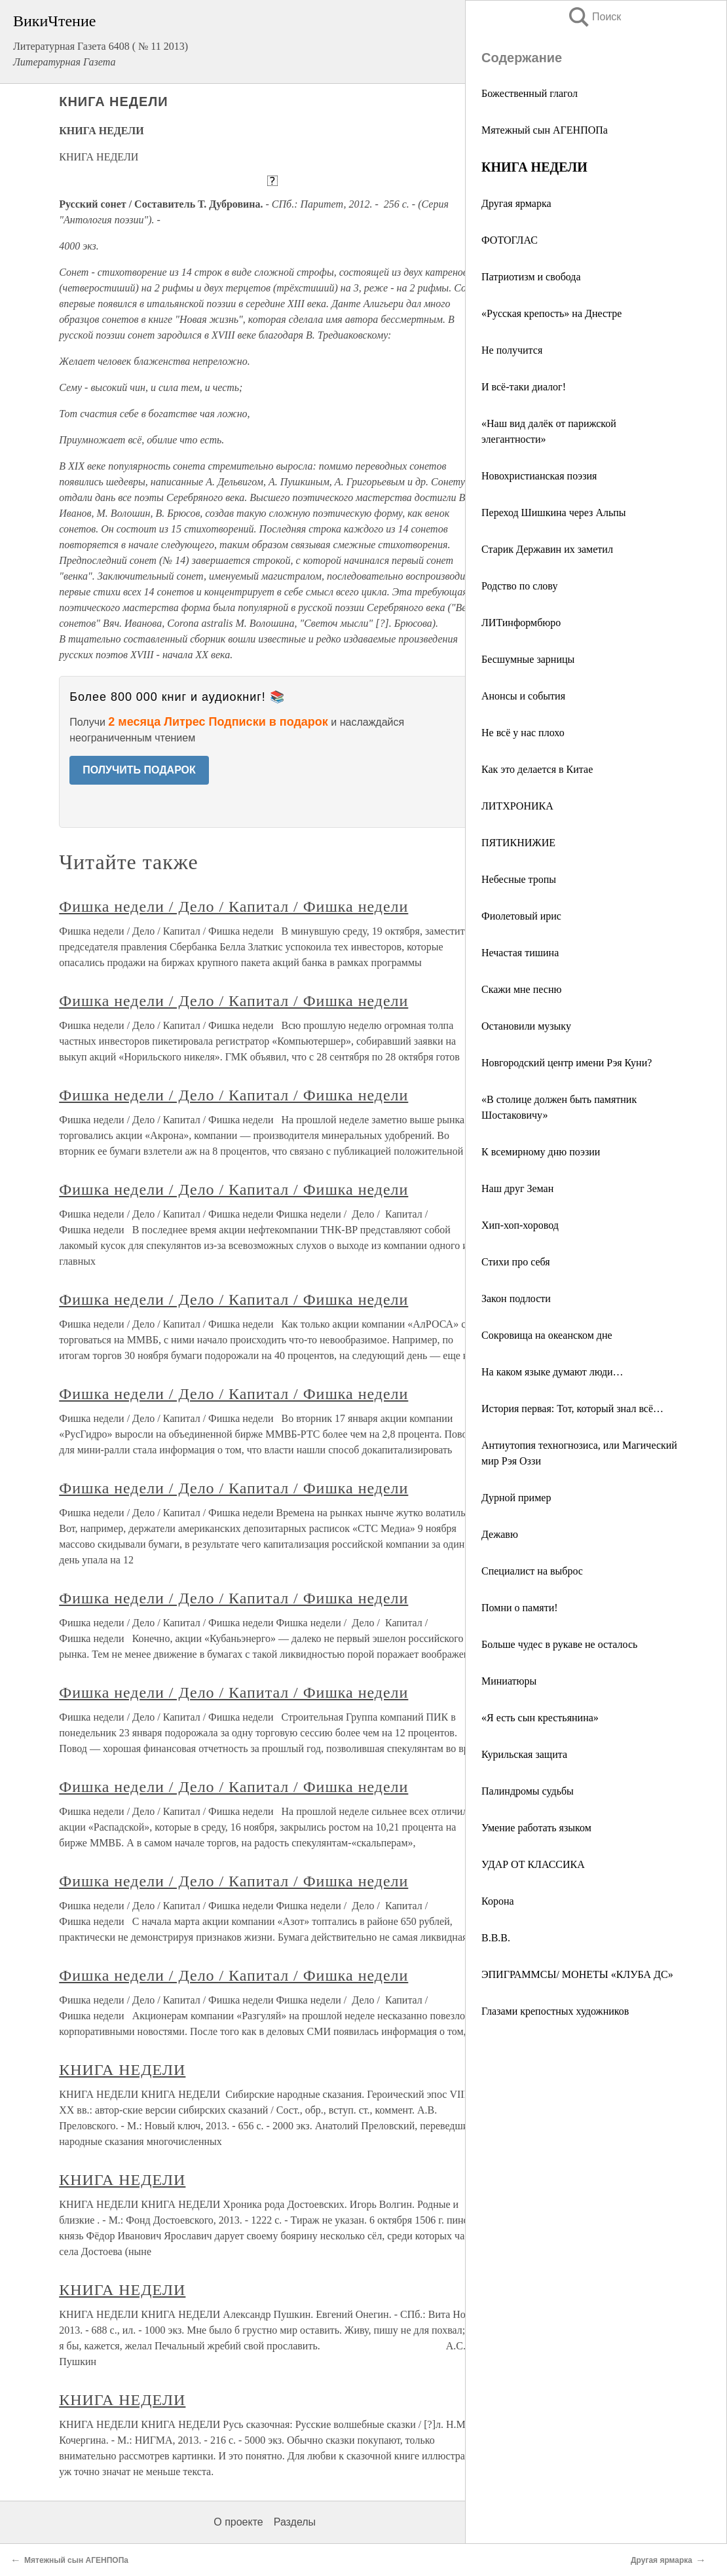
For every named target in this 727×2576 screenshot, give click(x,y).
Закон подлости (516, 1298)
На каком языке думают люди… (552, 1371)
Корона (497, 1901)
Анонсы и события (523, 695)
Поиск (594, 16)
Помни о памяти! (519, 1607)
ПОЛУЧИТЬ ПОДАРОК (139, 769)
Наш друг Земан (517, 1188)
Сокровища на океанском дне (546, 1335)
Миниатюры (508, 1681)
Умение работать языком (536, 1827)
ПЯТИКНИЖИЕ (518, 842)
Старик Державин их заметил (547, 549)
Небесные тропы (518, 879)
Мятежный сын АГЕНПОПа (544, 130)
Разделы (295, 2522)
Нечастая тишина (520, 952)
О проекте (238, 2522)
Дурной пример (516, 1497)
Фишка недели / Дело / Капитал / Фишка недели (233, 906)
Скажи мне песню (521, 989)
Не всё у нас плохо (523, 732)
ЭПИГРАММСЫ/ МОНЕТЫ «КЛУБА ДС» (577, 1974)
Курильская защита (524, 1754)
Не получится (511, 350)
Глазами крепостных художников (555, 2011)
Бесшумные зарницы (527, 659)
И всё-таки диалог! (523, 386)
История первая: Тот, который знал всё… (572, 1408)
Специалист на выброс (532, 1571)
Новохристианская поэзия (539, 475)
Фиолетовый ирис (521, 916)
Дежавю (499, 1534)
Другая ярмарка (516, 203)
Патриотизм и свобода (531, 276)
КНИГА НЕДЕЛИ (122, 2069)
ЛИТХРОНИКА (517, 806)
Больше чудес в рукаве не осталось (559, 1644)
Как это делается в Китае (537, 769)
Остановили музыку (526, 1026)
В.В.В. (495, 1937)
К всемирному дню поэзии (540, 1151)
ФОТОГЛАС (509, 240)
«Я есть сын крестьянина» (540, 1717)
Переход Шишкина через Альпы (553, 512)
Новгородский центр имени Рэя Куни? (566, 1062)
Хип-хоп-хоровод (520, 1225)
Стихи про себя (515, 1261)
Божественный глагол (529, 93)
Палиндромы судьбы (527, 1791)
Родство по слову (519, 585)
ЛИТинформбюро (521, 622)
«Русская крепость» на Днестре (551, 313)
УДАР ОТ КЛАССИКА (533, 1864)
